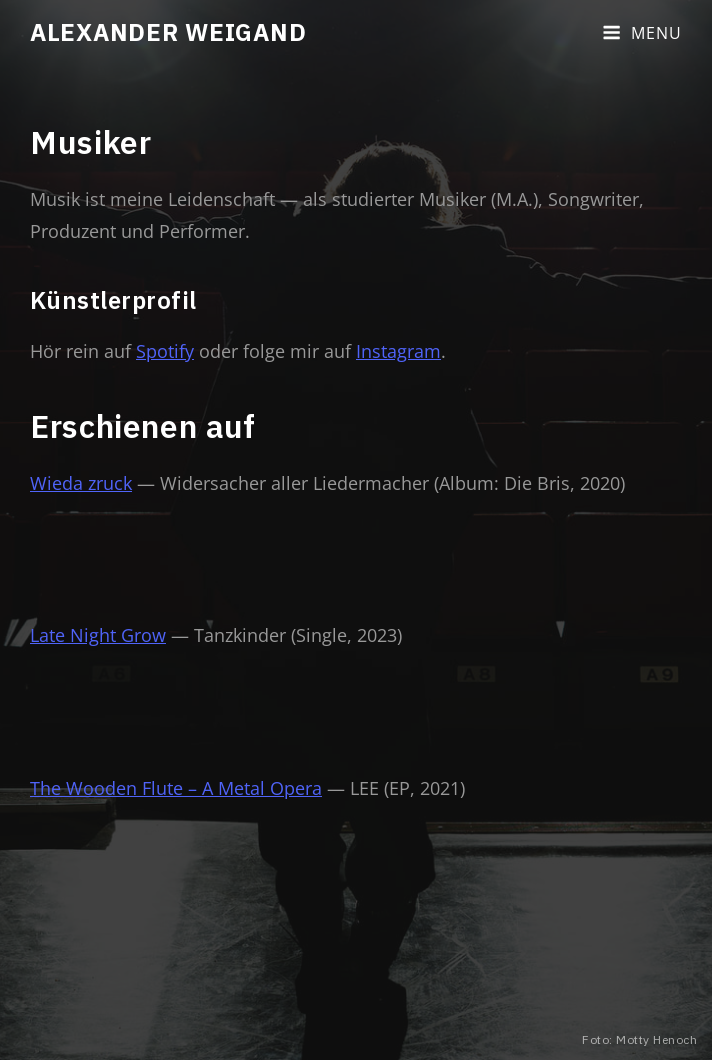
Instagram (398, 351)
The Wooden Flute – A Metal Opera (176, 788)
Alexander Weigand (168, 32)
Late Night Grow (98, 635)
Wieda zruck (81, 483)
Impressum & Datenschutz (394, 1013)
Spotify (165, 351)
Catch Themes (591, 1013)
